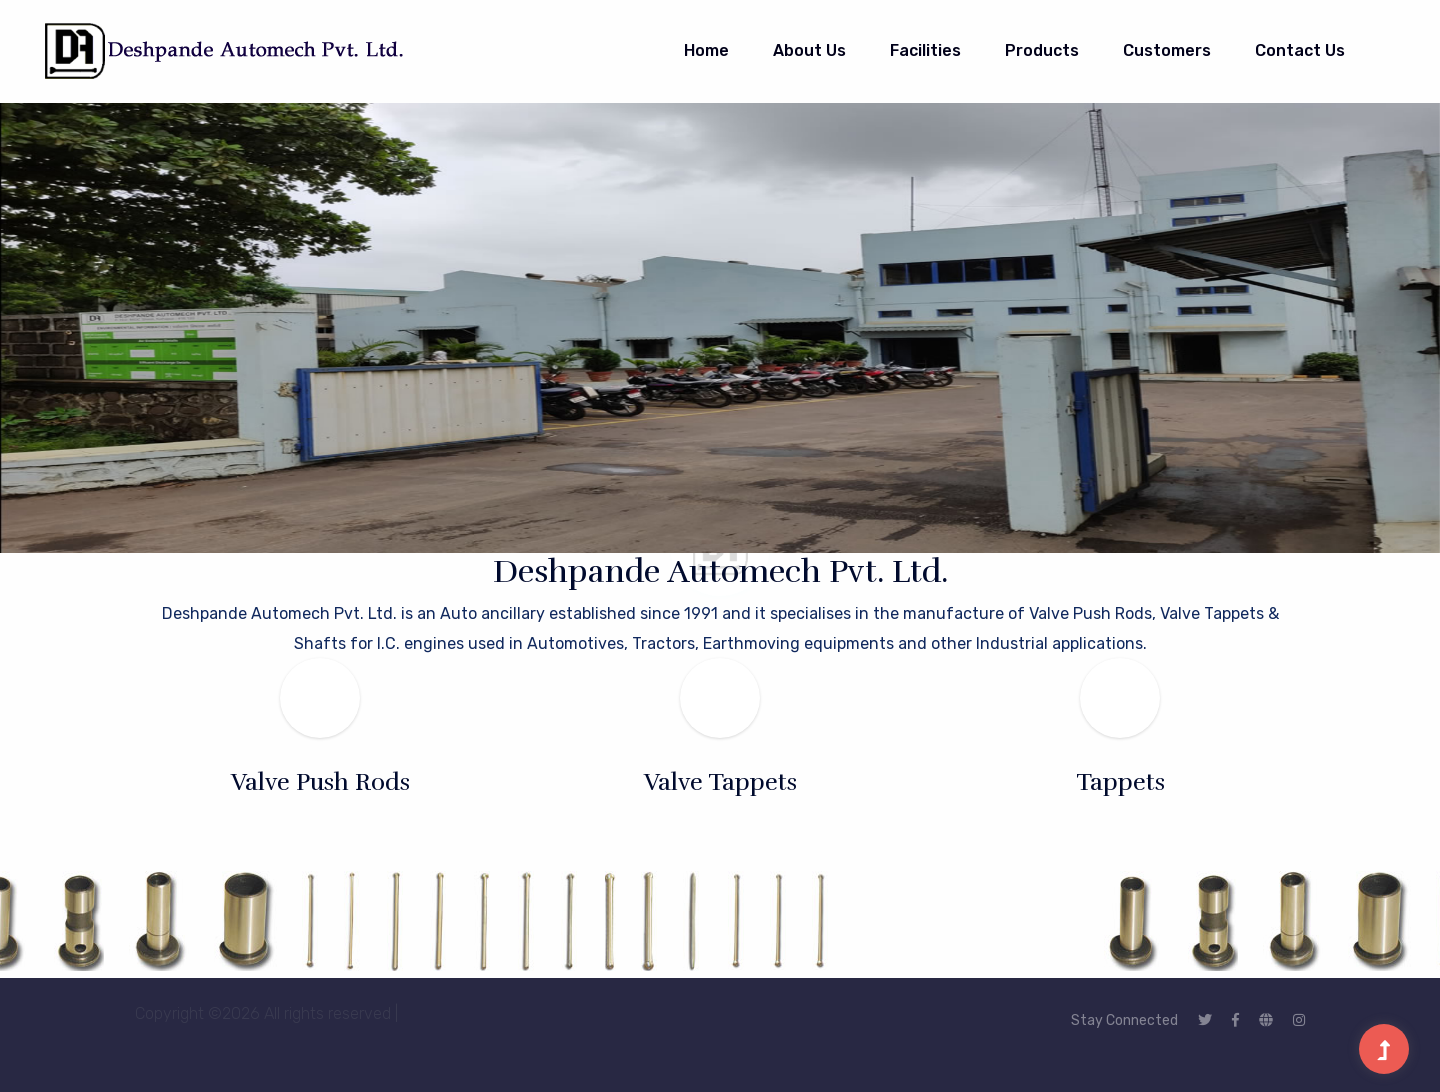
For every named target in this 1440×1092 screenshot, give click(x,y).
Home (706, 50)
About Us (809, 50)
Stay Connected (1124, 1020)
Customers (1167, 50)
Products (1042, 50)
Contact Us (1300, 50)
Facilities (925, 50)
